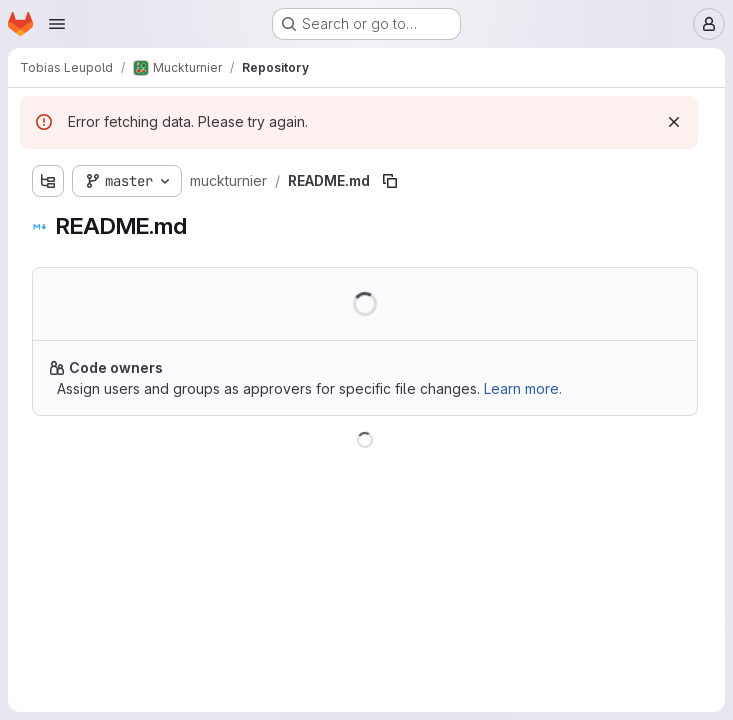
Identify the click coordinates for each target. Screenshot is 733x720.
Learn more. (523, 388)
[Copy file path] (390, 181)
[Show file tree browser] (48, 181)
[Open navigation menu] (57, 24)
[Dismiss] (674, 122)
